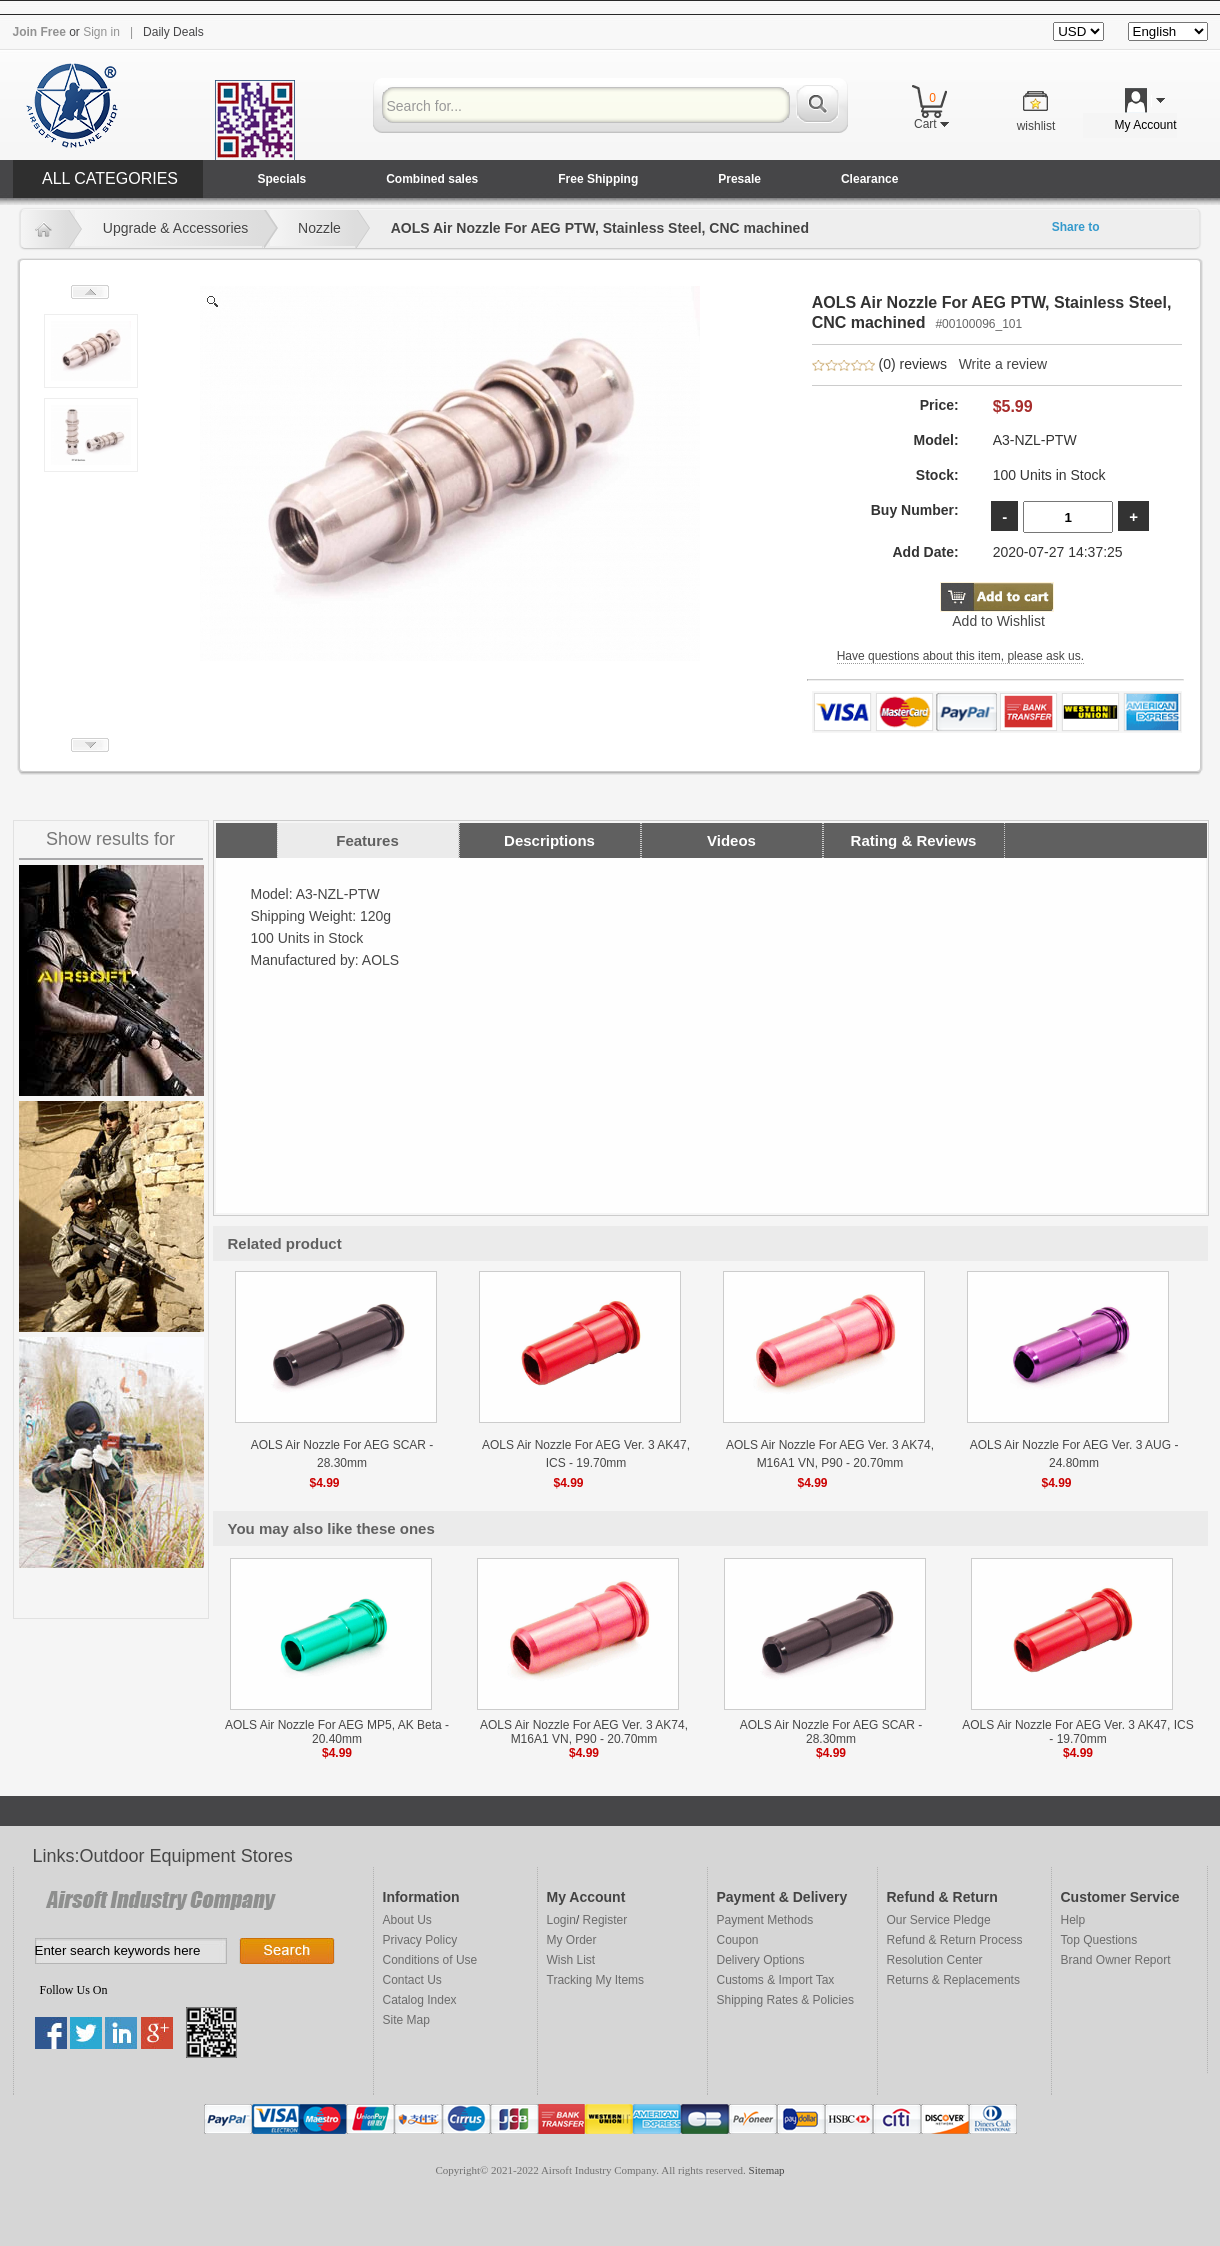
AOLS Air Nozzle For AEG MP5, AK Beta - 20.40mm (337, 1732)
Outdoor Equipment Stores (186, 1856)
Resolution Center (935, 1960)
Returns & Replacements (953, 1980)
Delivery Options (761, 1960)
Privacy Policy (420, 1940)
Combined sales (432, 179)
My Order (572, 1940)
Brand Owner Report (1116, 1960)
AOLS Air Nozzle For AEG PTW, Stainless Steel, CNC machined (600, 228)
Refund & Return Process (955, 1940)
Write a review (1003, 364)
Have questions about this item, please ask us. (960, 656)
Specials (282, 179)
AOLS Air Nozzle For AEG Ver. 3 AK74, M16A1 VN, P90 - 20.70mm (584, 1732)
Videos (731, 840)
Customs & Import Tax (776, 1980)
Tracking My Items (596, 1980)
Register (605, 1920)
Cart (931, 124)
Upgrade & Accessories (176, 228)
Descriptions (549, 840)
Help (1073, 1920)
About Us (407, 1920)
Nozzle (319, 228)
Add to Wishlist (998, 621)
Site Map (406, 2020)
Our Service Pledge (939, 1920)
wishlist (1036, 126)
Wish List (571, 1960)
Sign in (101, 32)
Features (367, 840)
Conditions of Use (430, 1960)
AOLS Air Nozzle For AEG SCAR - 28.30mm (831, 1732)
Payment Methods (765, 1920)
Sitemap (767, 2170)
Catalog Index (420, 2000)
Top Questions (1099, 1940)
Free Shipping (598, 179)
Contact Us (412, 1980)
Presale (739, 179)
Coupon (738, 1940)
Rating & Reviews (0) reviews (913, 845)
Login (561, 1920)
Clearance (869, 179)
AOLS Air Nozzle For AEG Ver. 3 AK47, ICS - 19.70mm (1077, 1732)
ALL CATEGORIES (110, 178)
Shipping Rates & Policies (785, 2000)
